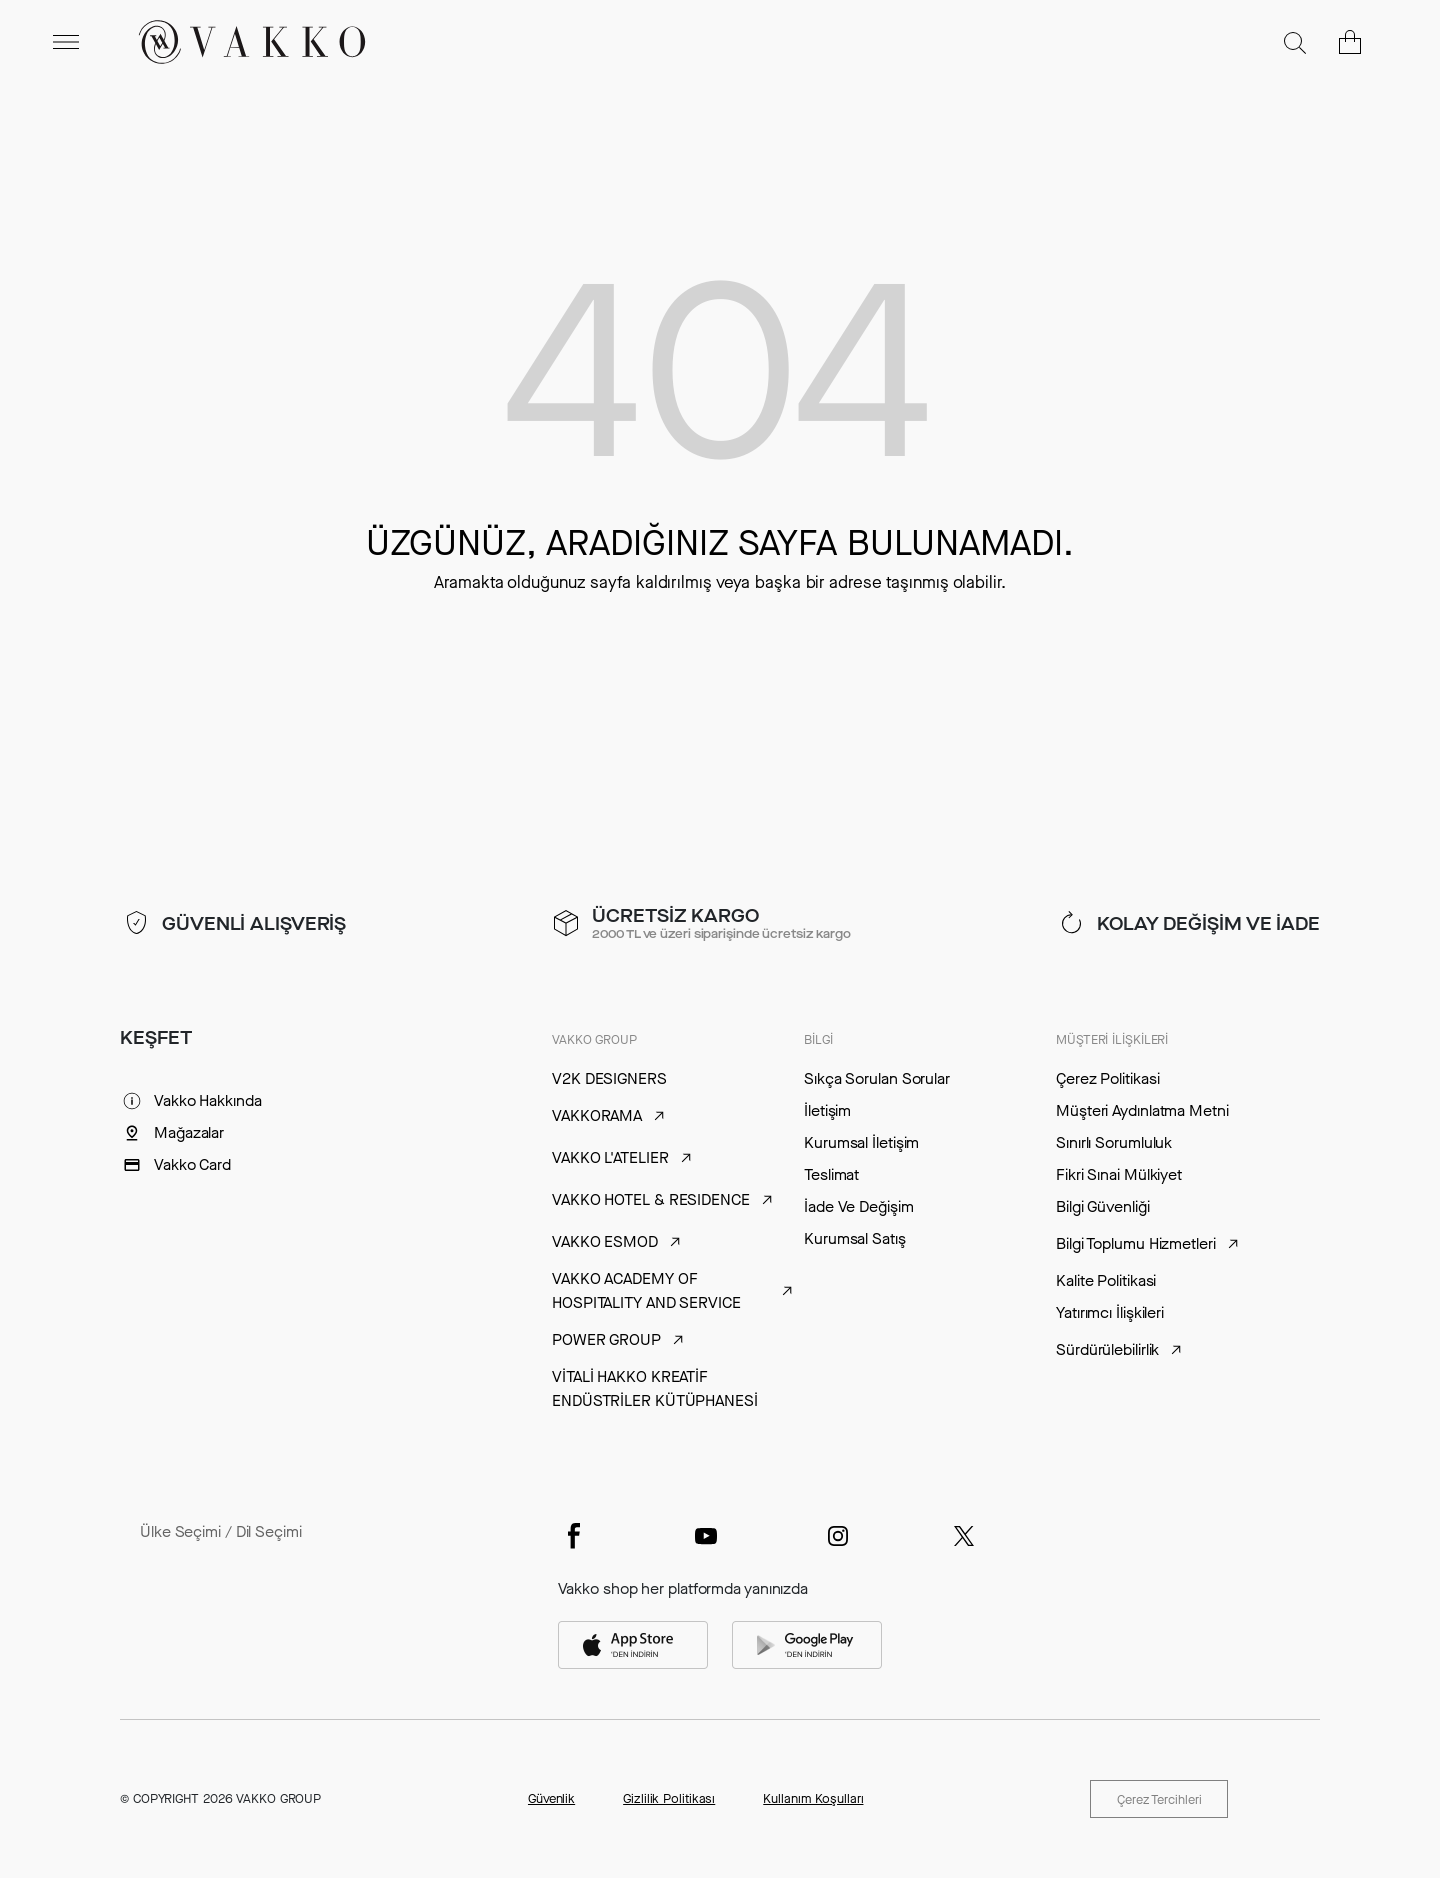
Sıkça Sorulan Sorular (877, 1078)
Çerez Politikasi (1107, 1078)
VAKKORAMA (597, 1115)
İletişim (827, 1110)
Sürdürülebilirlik (1107, 1349)
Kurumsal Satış (855, 1238)
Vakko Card (192, 1164)
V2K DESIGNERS (609, 1078)
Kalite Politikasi (1106, 1280)
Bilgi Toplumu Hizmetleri (1136, 1243)
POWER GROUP (606, 1339)
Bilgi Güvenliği (1103, 1206)
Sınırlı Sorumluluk (1114, 1142)
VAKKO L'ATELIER (610, 1157)
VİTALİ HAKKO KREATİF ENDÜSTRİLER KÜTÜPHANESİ (655, 1388)
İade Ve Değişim (859, 1206)
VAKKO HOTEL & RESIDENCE (651, 1199)
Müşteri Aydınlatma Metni (1142, 1110)
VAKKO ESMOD (605, 1241)
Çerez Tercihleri (1158, 1799)
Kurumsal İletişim (861, 1142)
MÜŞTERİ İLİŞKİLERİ (1112, 1039)
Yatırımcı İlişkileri (1110, 1312)
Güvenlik (551, 1798)
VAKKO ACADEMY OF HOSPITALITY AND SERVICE (646, 1290)
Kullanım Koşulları (813, 1798)
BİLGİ (818, 1039)
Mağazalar (189, 1132)
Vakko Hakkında (208, 1100)
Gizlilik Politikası (669, 1798)
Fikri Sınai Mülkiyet (1119, 1174)
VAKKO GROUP (594, 1039)
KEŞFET (155, 1038)
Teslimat (831, 1174)
